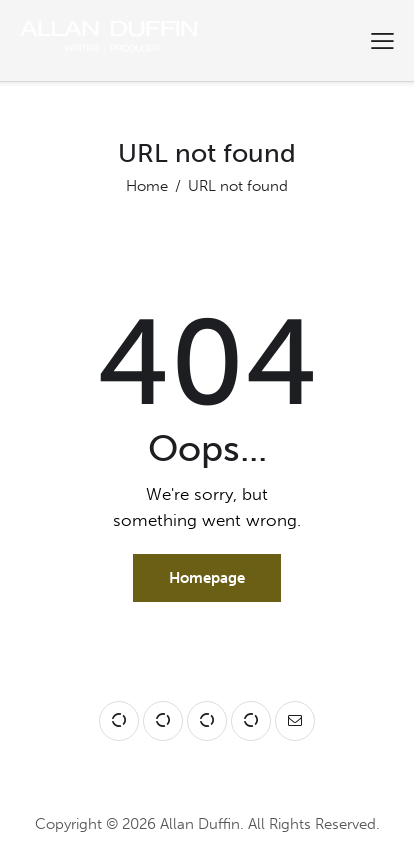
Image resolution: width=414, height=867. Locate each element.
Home (147, 186)
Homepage (207, 578)
